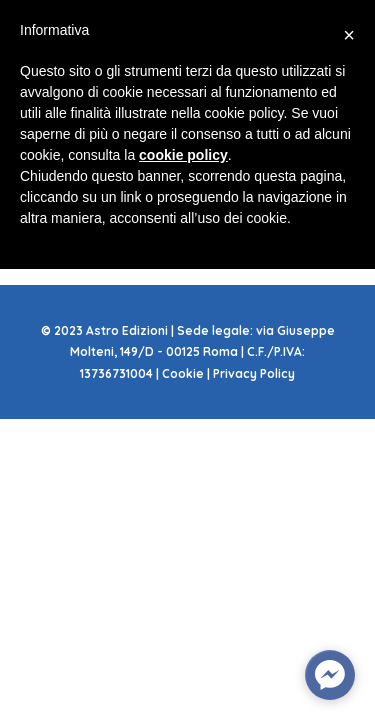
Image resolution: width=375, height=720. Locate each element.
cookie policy (183, 155)
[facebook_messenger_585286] (330, 675)
